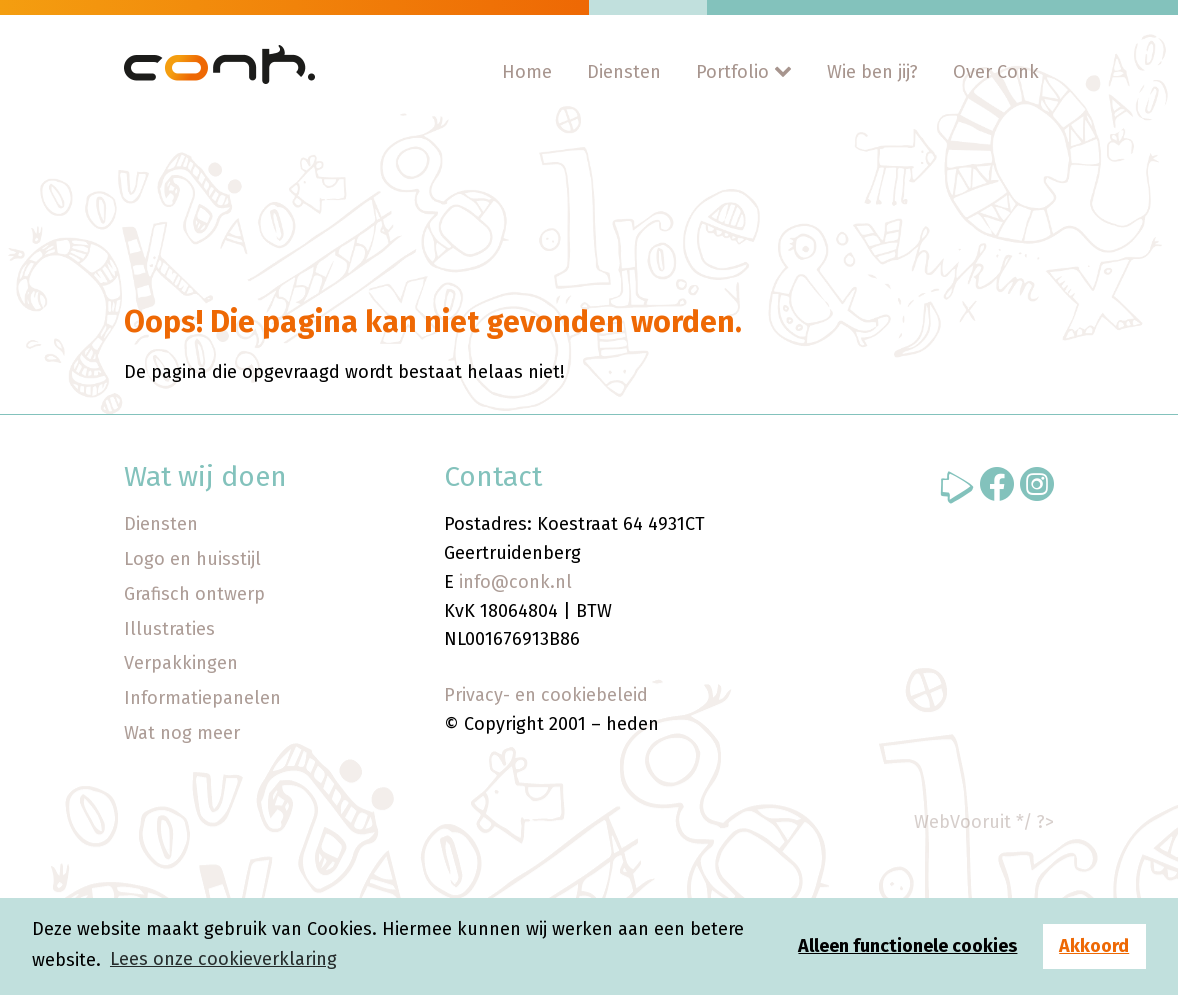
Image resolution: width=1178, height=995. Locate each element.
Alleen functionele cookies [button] (907, 946)
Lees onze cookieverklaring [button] (223, 959)
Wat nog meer (182, 733)
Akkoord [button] (1094, 946)
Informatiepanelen (202, 698)
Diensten (624, 72)
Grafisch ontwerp (194, 594)
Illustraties (169, 629)
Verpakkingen (181, 663)
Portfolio (732, 72)
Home (527, 72)
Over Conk (996, 72)
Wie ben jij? (872, 72)
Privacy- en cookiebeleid (546, 695)
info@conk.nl (515, 582)
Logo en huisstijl (192, 559)
